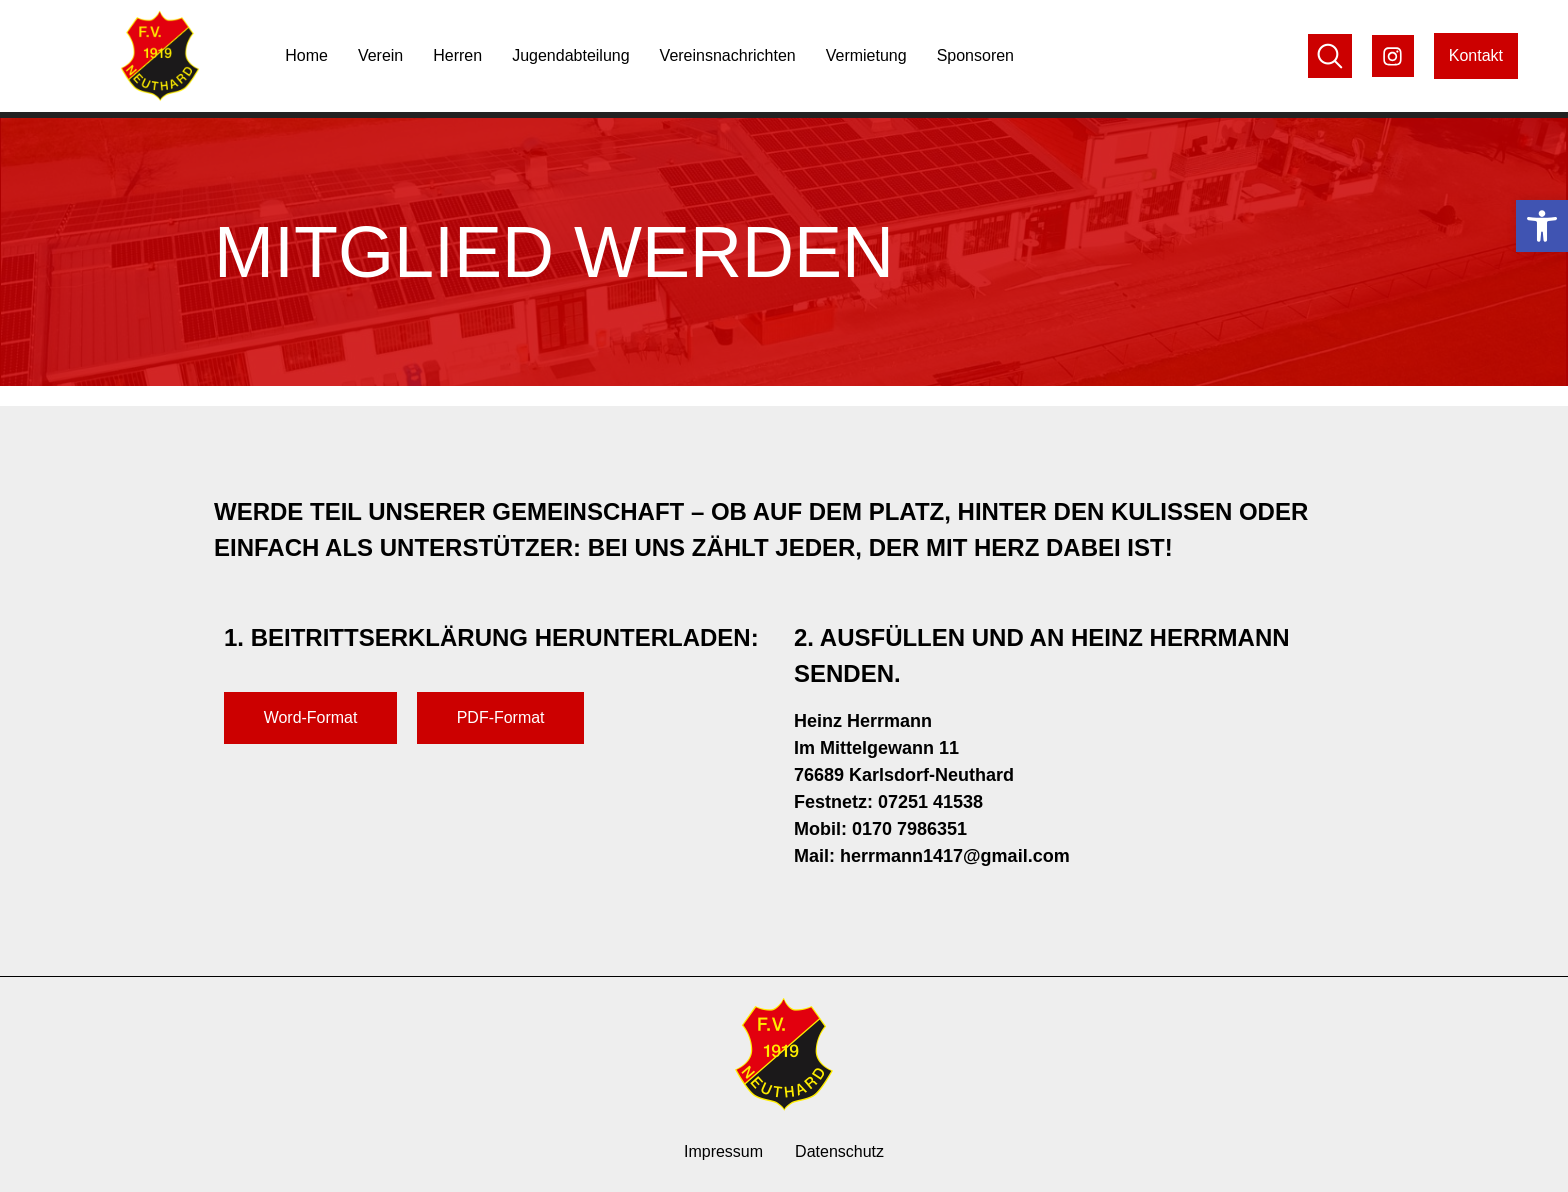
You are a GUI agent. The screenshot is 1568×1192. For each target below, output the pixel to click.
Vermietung (866, 55)
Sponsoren (975, 55)
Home (306, 55)
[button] (1542, 226)
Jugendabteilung (570, 55)
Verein (380, 55)
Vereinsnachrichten (728, 55)
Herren (457, 55)
